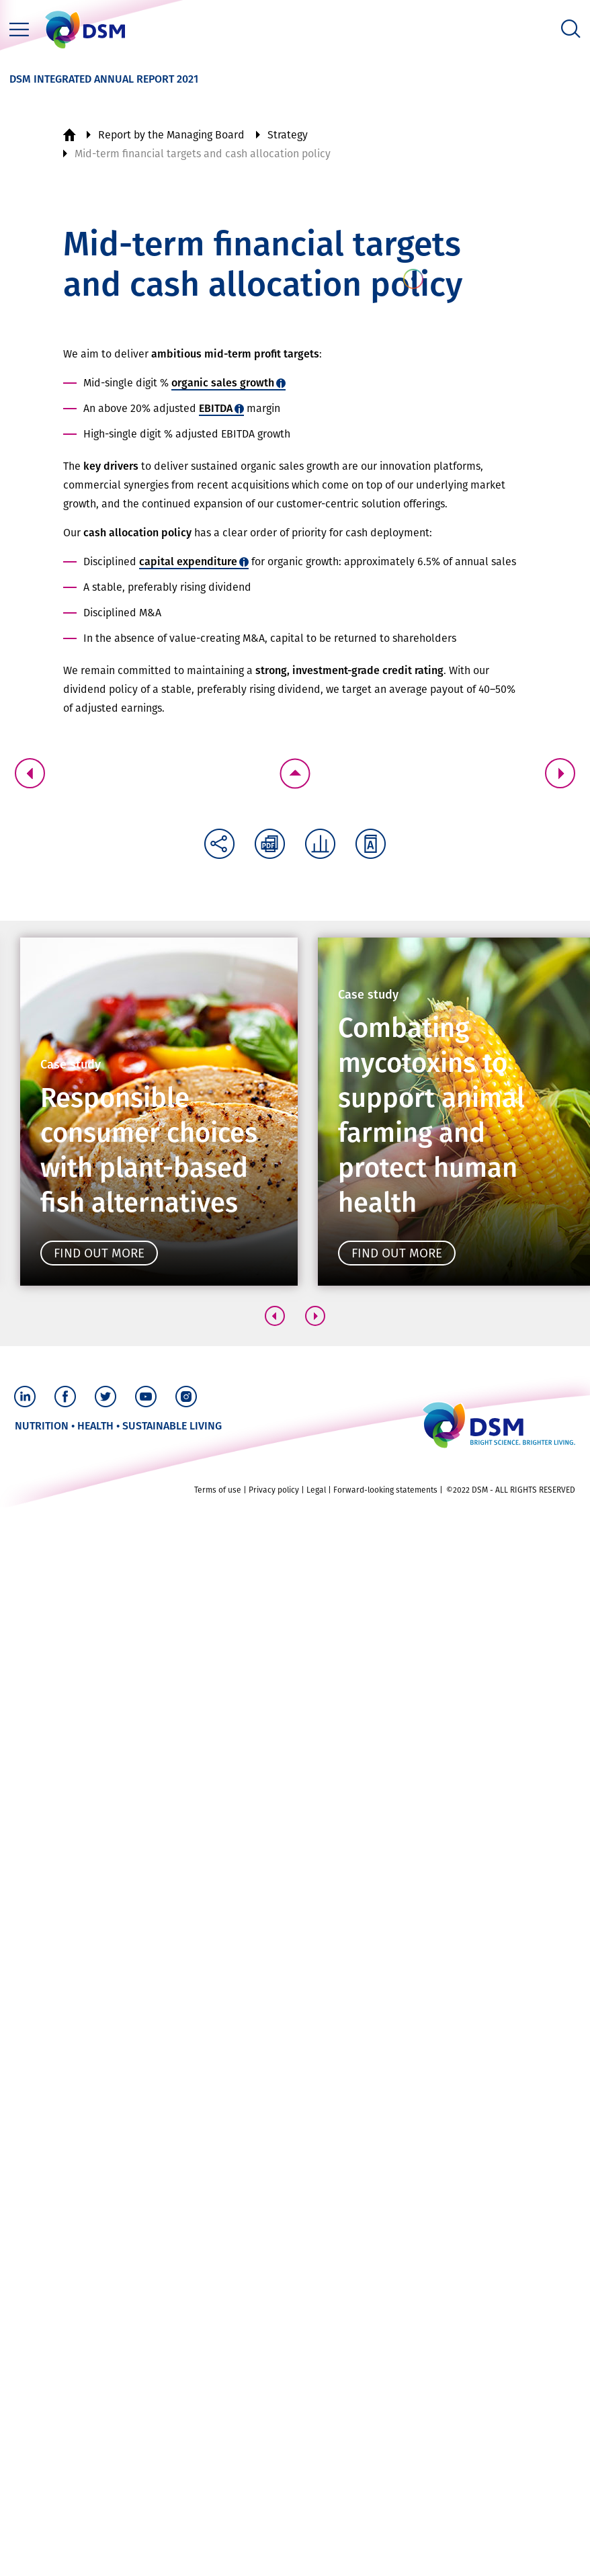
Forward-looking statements (385, 2558)
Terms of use (217, 2558)
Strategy (287, 134)
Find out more (99, 1253)
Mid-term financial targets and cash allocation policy (203, 153)
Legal (316, 2558)
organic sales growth (222, 382)
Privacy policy (274, 2558)
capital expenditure (188, 561)
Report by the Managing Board (171, 134)
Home (69, 135)
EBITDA (216, 408)
